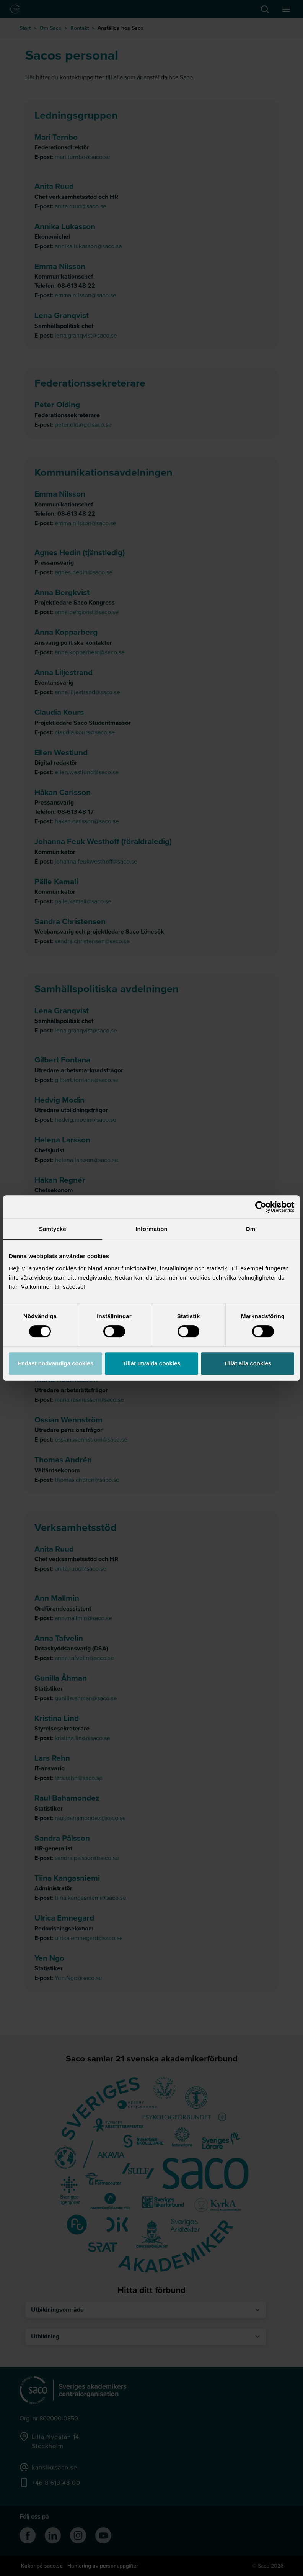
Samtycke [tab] (52, 1229)
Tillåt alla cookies (247, 1363)
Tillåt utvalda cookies (151, 1363)
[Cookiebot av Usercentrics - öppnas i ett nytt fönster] (260, 1207)
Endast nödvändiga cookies (55, 1363)
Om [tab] (250, 1229)
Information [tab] (151, 1229)
